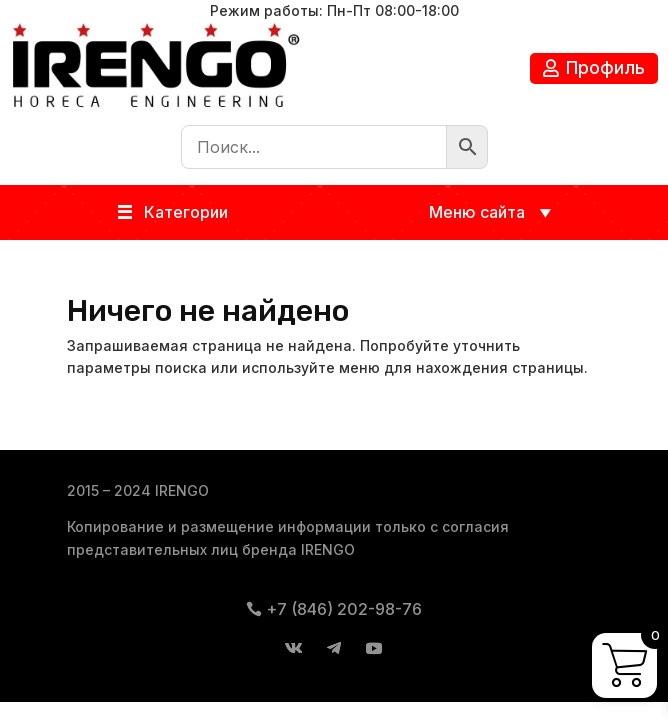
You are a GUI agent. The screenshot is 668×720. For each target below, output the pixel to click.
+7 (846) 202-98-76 (344, 609)
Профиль (605, 67)
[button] (186, 212)
